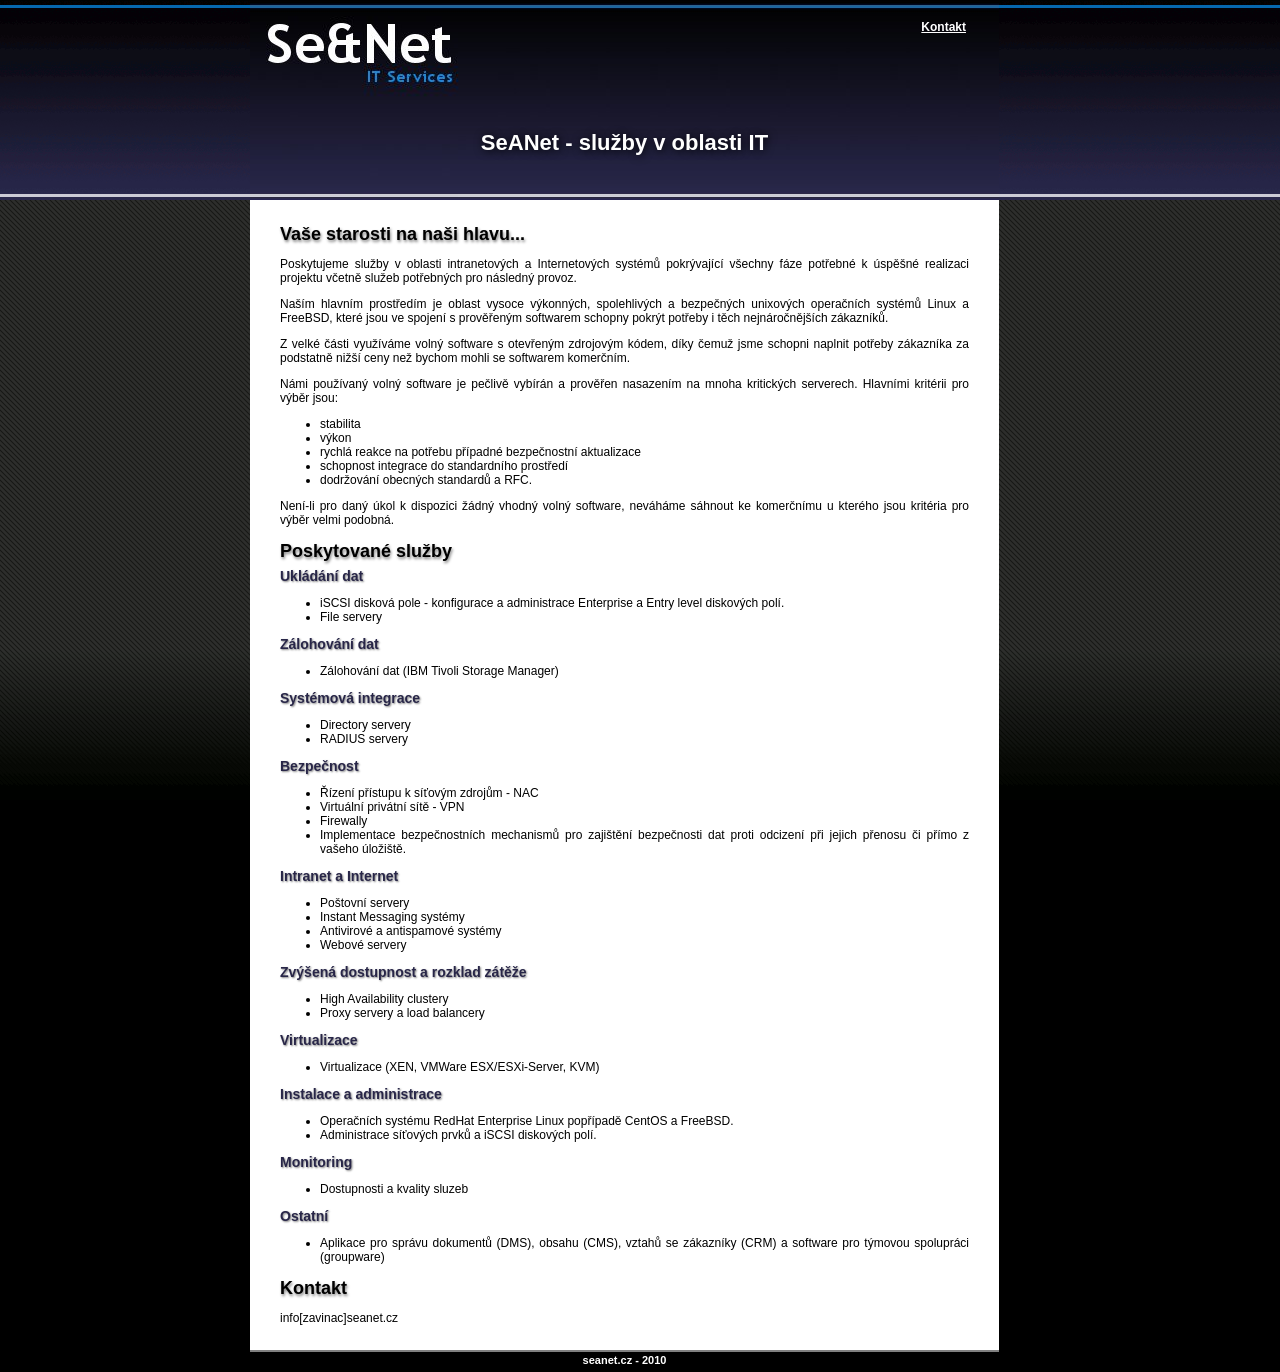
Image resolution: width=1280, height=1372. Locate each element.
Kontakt (943, 27)
